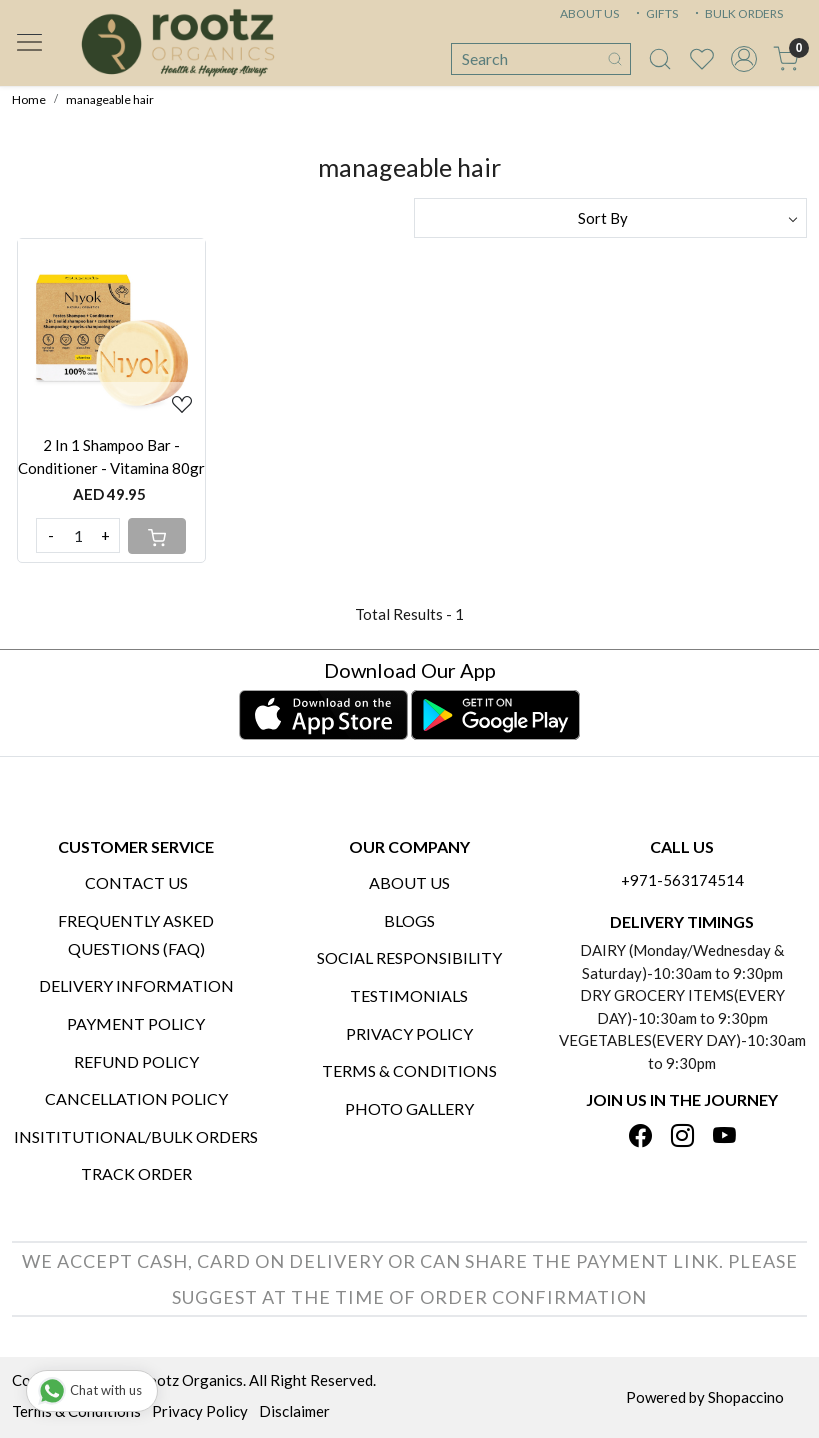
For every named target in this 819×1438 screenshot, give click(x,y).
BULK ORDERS (737, 13)
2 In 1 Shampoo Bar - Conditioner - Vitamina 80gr (111, 456)
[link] (660, 59)
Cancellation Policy (136, 1098)
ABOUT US (589, 13)
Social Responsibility (409, 957)
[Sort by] (611, 218)
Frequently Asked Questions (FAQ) (136, 934)
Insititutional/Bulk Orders (136, 1136)
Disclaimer (294, 1411)
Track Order (136, 1173)
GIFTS (655, 13)
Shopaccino (746, 1397)
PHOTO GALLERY (409, 1108)
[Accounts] (744, 59)
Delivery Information (136, 985)
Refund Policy (136, 1061)
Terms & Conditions (409, 1070)
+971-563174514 (682, 880)
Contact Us (136, 882)
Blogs (409, 920)
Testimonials (409, 995)
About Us (409, 882)
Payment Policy (136, 1023)
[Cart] (157, 536)
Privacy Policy (409, 1033)
